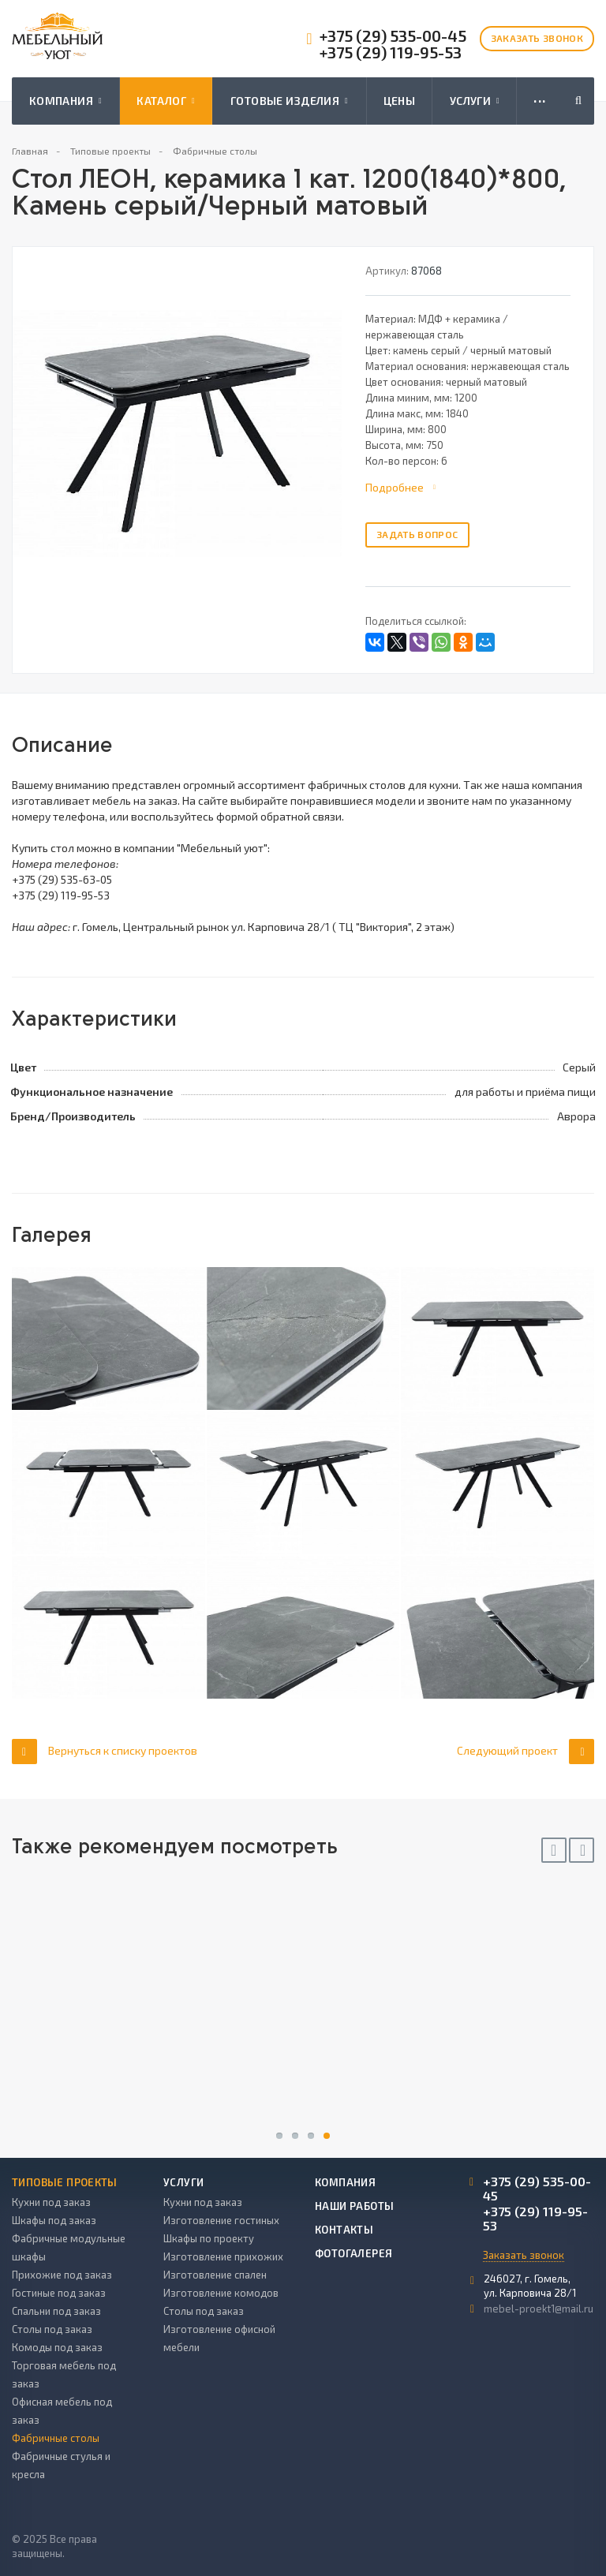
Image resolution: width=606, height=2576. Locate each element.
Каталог (166, 101)
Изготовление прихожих (223, 2256)
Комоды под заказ (57, 2347)
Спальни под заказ (56, 2311)
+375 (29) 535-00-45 (393, 36)
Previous (554, 1850)
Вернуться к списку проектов (104, 1751)
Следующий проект (525, 1751)
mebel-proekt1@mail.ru (538, 2308)
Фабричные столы (55, 2438)
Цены (399, 100)
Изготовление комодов (221, 2292)
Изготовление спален (215, 2274)
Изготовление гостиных (221, 2220)
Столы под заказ (52, 2329)
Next (581, 1850)
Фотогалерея (353, 2253)
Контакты (344, 2229)
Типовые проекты (65, 2182)
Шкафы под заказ (54, 2220)
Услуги (474, 101)
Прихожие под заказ (62, 2274)
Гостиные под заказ (59, 2292)
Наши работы (354, 2206)
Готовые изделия (289, 101)
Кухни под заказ (51, 2202)
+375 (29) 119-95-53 (391, 52)
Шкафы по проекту (208, 2238)
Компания (65, 101)
